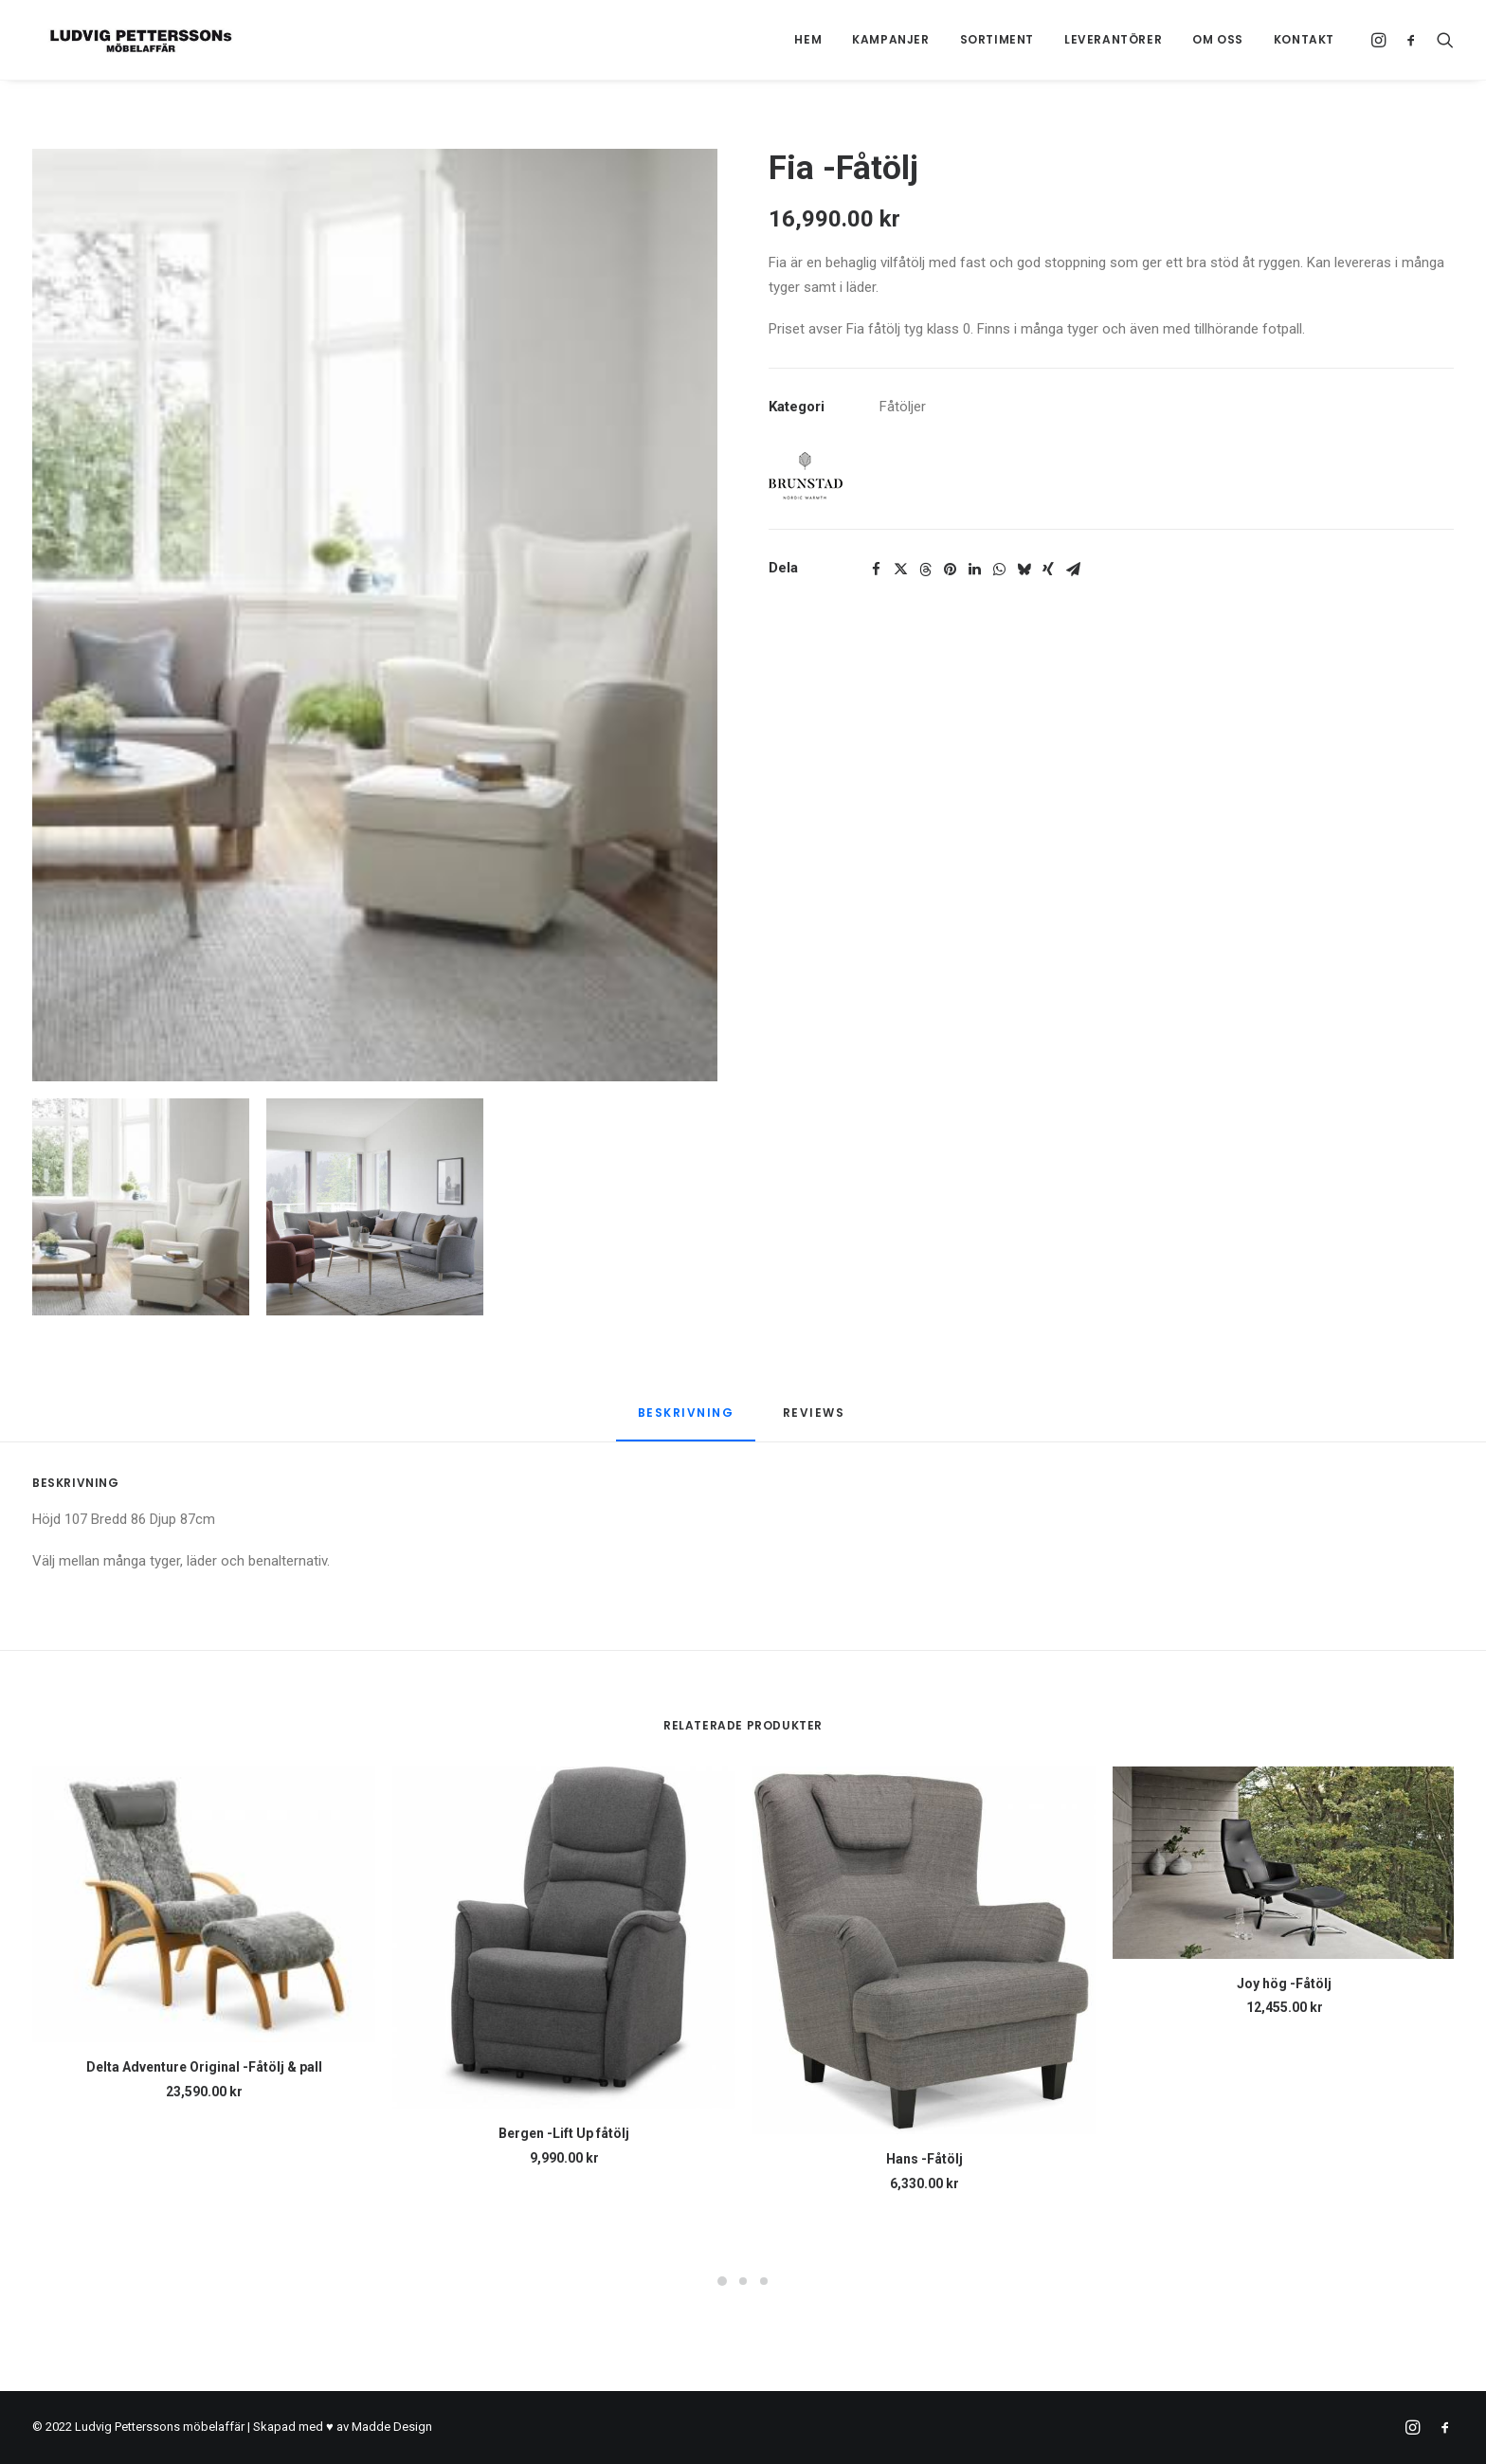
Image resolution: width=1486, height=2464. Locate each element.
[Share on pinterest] (949, 569)
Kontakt (1304, 39)
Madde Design (392, 2426)
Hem (808, 39)
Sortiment (997, 39)
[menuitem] (808, 40)
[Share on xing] (1048, 569)
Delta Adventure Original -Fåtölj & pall (204, 2066)
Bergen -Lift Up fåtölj (563, 2133)
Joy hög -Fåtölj (1284, 1983)
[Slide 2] (374, 1206)
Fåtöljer (902, 406)
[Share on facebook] (875, 569)
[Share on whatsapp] (999, 569)
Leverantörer (1113, 39)
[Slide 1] (140, 1206)
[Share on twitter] (900, 569)
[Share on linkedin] (974, 569)
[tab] (816, 1420)
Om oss (1217, 39)
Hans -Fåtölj (924, 2158)
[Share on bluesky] (1023, 569)
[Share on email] (1072, 569)
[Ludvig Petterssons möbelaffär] (125, 40)
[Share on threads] (925, 569)
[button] (1381, 40)
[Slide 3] (763, 2281)
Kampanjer (890, 39)
